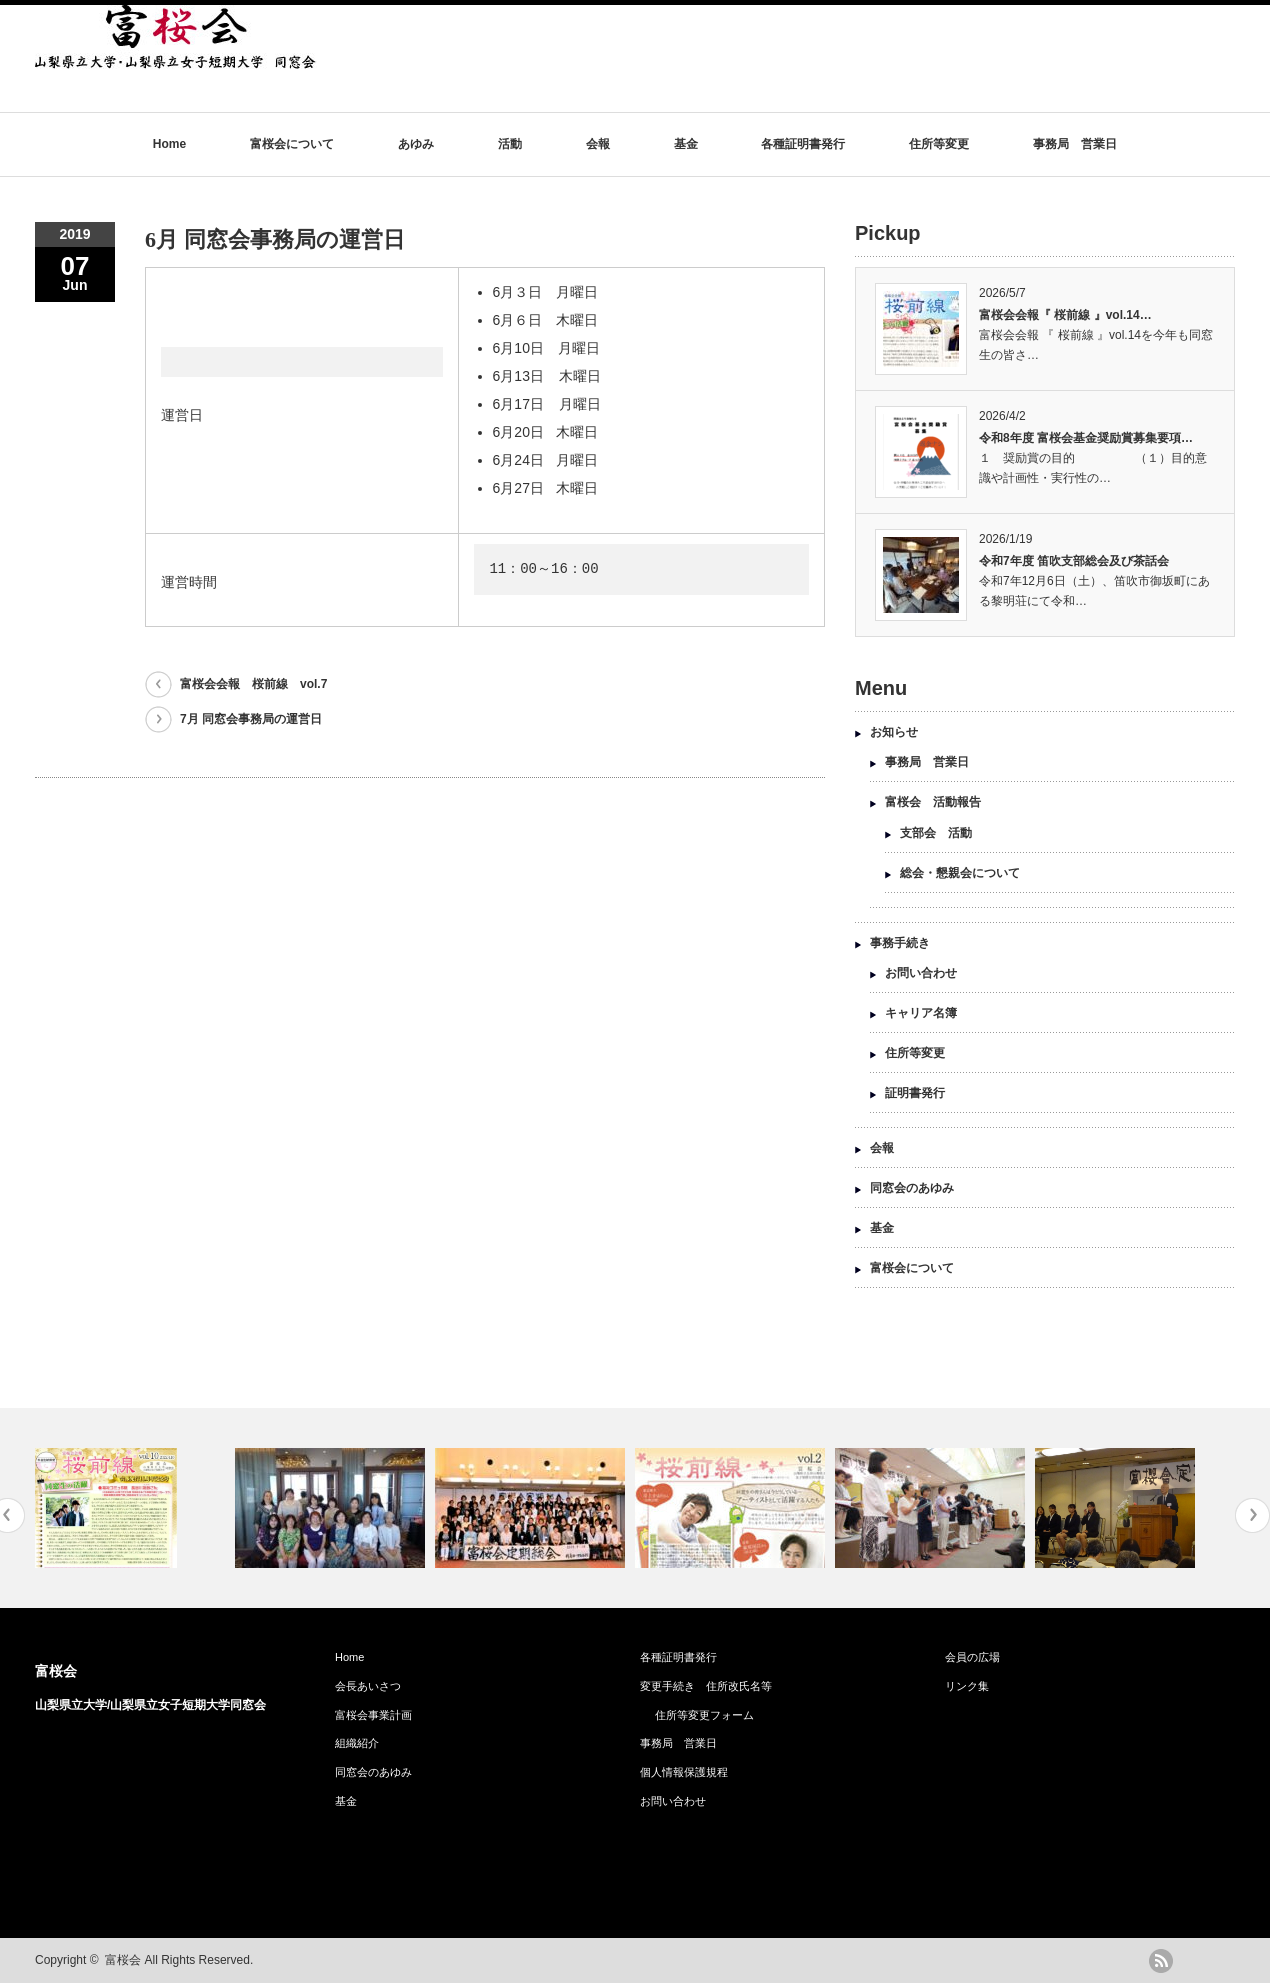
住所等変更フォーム (704, 1715)
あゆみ (416, 144)
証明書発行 (915, 1093)
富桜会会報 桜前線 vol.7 (253, 684)
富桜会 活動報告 (933, 802)
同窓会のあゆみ (912, 1188)
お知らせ (894, 732)
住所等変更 (939, 144)
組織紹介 (357, 1743)
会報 (598, 144)
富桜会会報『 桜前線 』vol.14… (1065, 315)
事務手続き (900, 943)
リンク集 (967, 1686)
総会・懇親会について (960, 873)
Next (1252, 1515)
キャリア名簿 (921, 1013)
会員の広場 (972, 1657)
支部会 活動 (936, 833)
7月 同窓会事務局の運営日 (251, 719)
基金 (686, 144)
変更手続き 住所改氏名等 (706, 1686)
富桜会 (56, 1671)
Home (169, 144)
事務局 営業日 (1075, 144)
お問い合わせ (921, 973)
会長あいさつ (368, 1686)
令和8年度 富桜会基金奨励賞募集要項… (1086, 438)
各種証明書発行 (803, 144)
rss (1161, 1961)
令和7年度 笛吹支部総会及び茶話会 (1074, 561)
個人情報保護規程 (684, 1772)
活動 (510, 144)
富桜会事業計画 (379, 1715)
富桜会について (292, 144)
